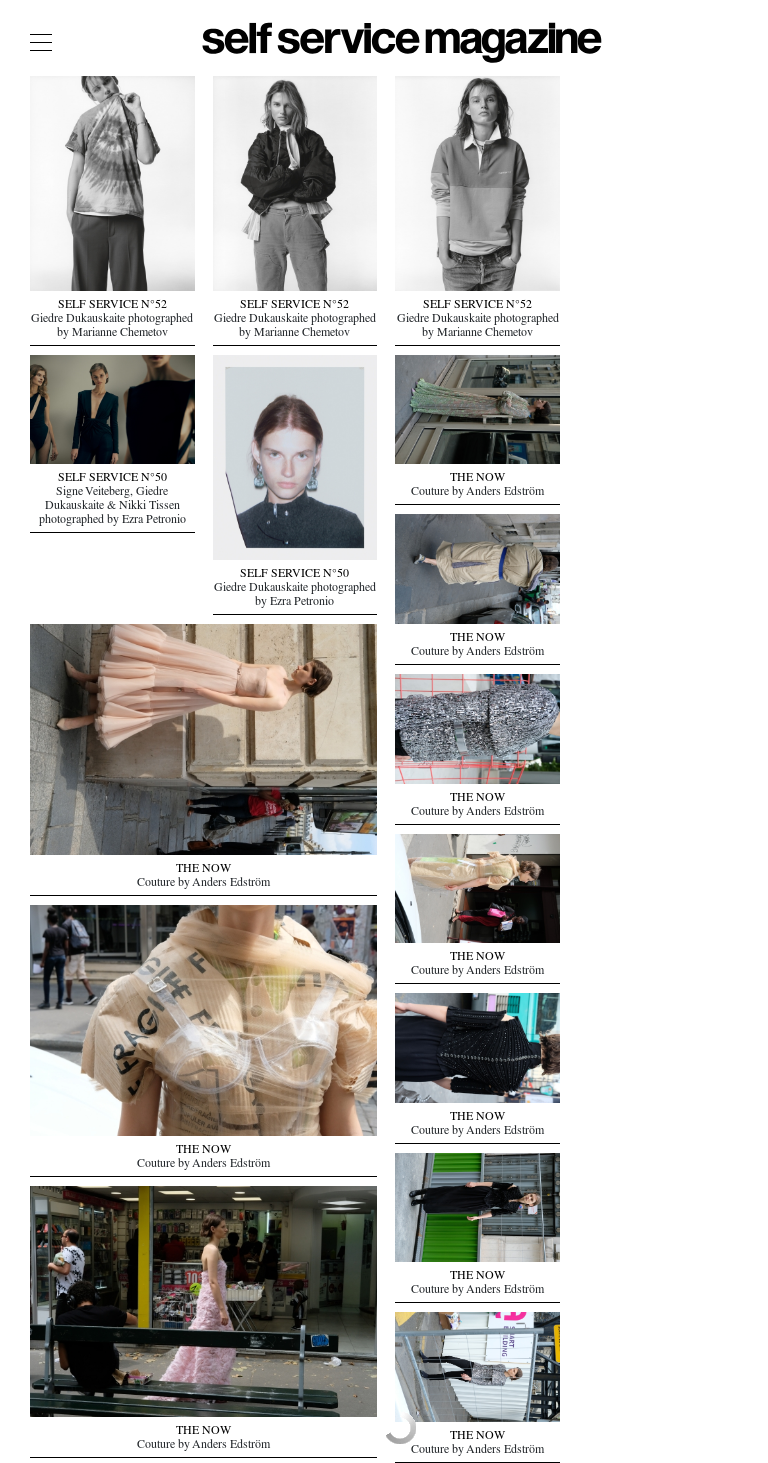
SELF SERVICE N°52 (112, 306)
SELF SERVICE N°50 (112, 479)
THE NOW (203, 870)
